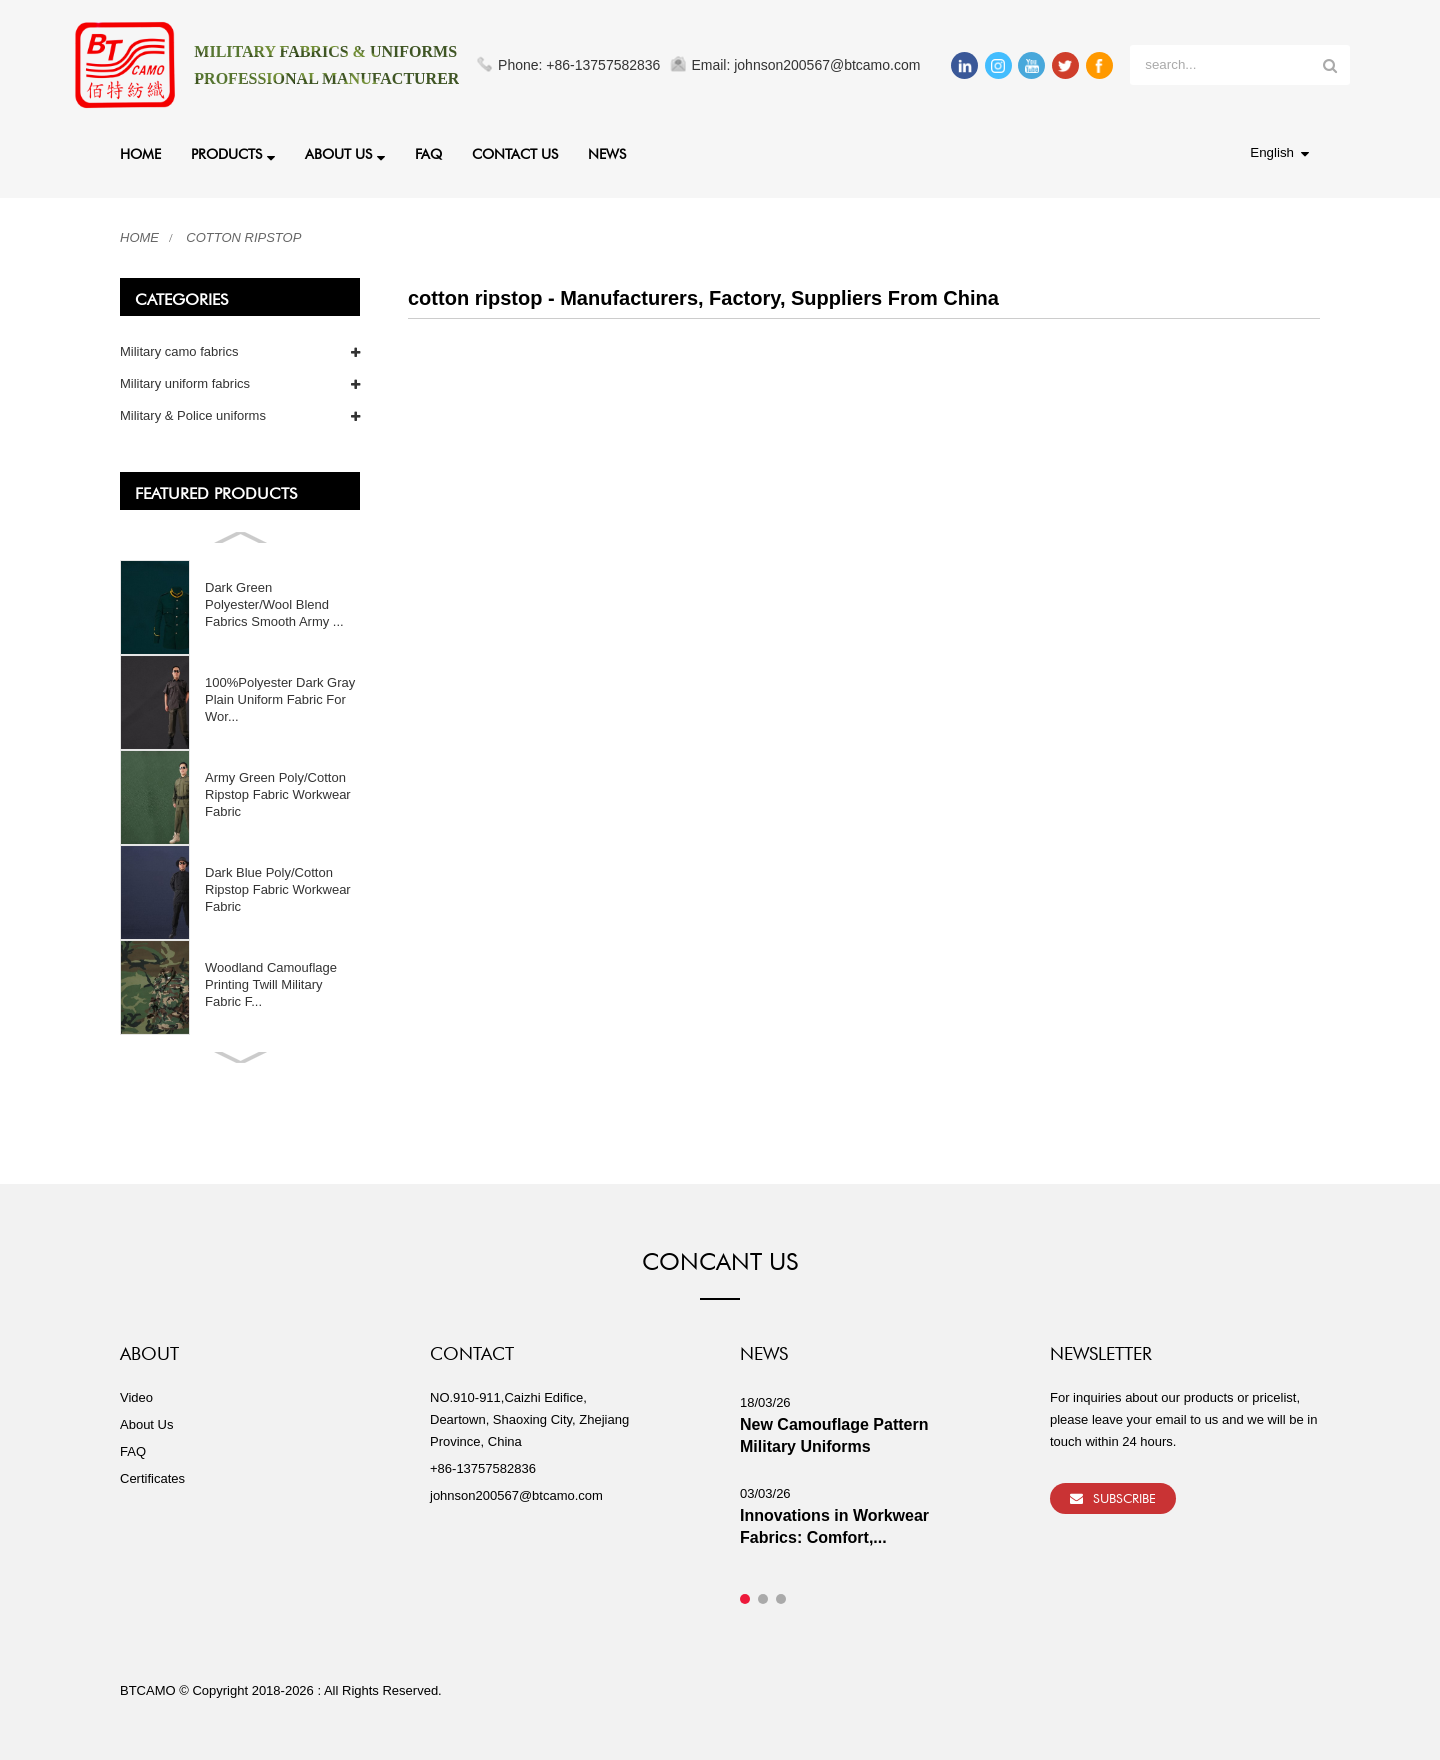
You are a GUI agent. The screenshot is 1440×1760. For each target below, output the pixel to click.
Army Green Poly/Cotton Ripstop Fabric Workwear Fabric (278, 794)
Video (136, 1397)
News (607, 152)
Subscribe (1124, 1496)
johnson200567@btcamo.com (516, 1495)
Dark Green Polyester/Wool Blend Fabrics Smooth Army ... (274, 604)
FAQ (428, 152)
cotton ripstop (243, 237)
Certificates (152, 1478)
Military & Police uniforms (193, 415)
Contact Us (515, 152)
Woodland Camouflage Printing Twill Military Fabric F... (271, 984)
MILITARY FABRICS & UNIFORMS (325, 51)
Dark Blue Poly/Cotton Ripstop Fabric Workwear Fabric (278, 889)
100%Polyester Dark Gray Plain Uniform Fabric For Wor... (280, 699)
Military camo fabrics (179, 351)
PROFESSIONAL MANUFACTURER (326, 78)
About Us (345, 156)
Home (140, 152)
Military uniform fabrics (185, 383)
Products (233, 156)
